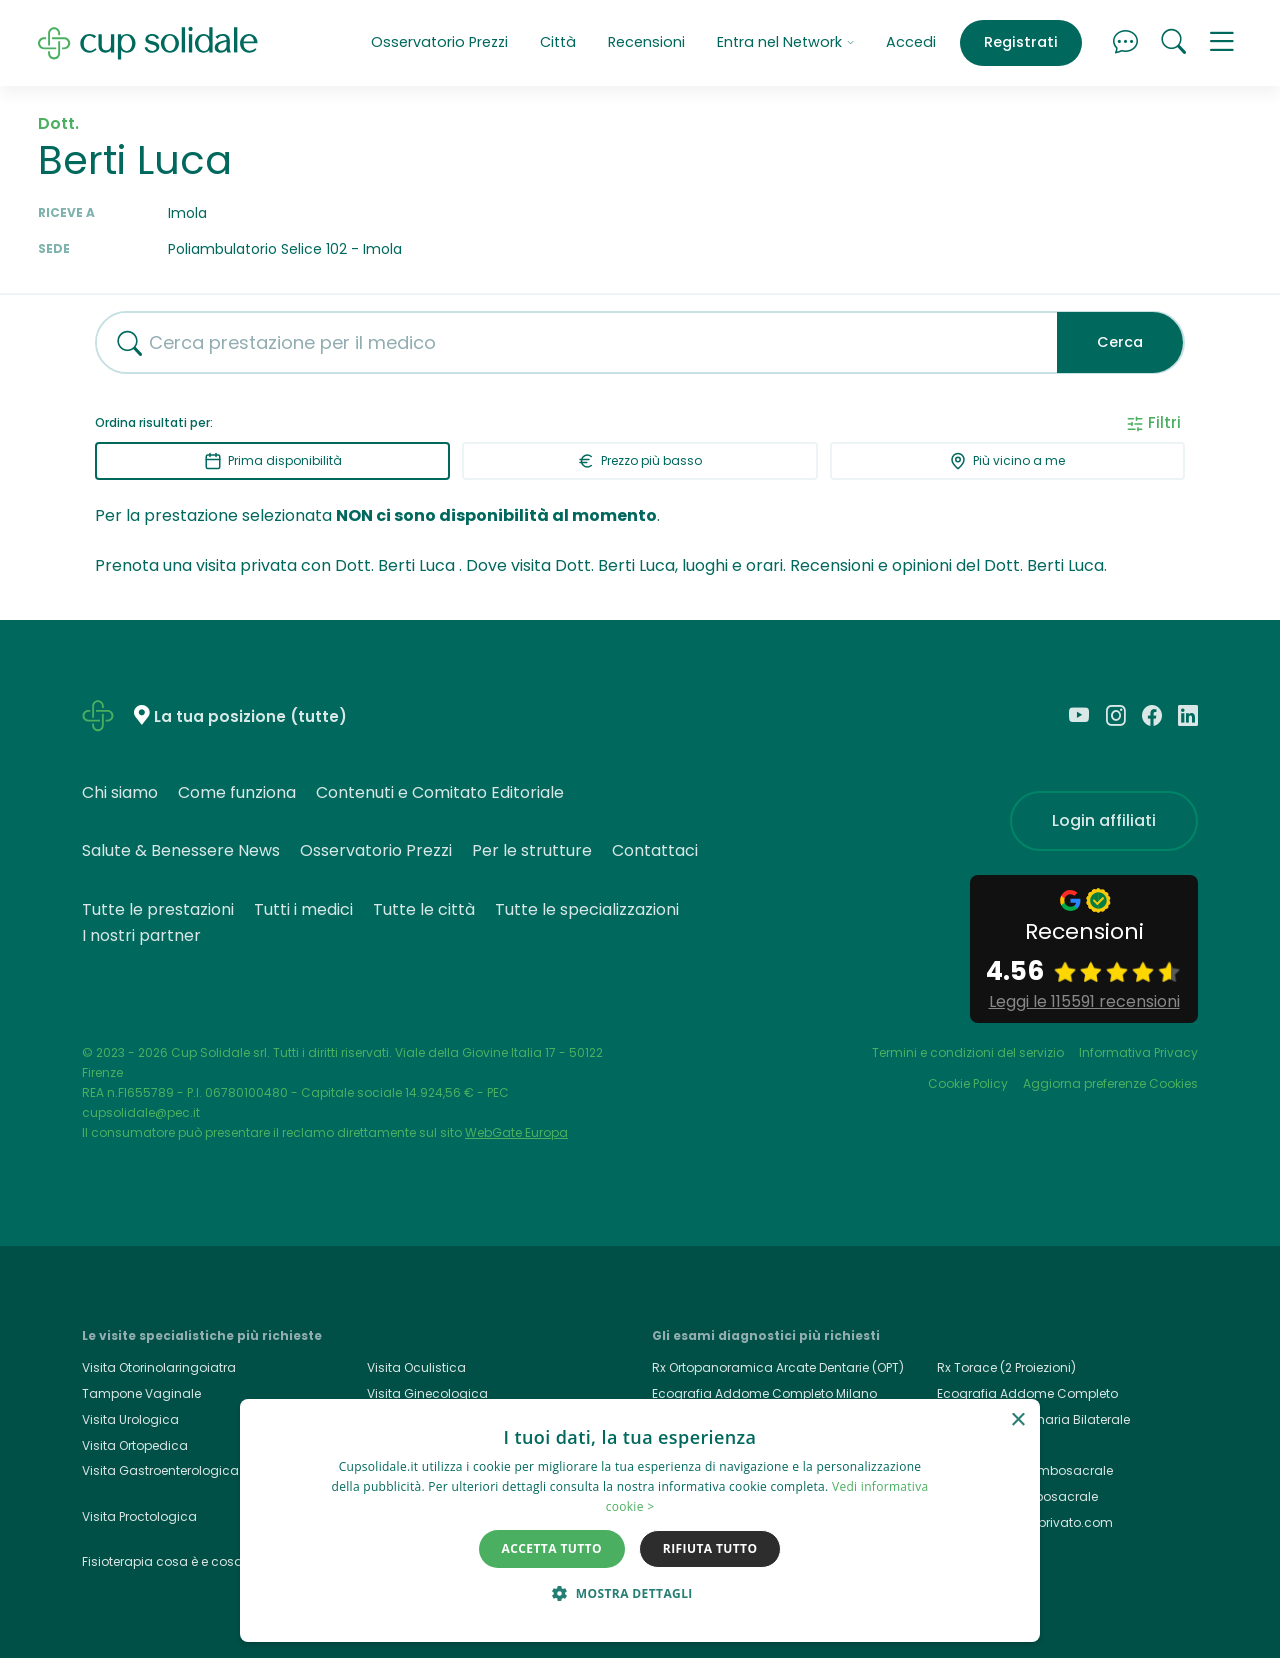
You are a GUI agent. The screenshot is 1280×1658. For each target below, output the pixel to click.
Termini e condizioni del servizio (968, 1052)
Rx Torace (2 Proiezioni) (1006, 1367)
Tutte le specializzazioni (587, 909)
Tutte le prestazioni (158, 909)
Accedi (911, 42)
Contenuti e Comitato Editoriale (440, 792)
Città (558, 42)
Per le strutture (532, 850)
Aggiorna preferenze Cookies (1110, 1083)
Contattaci (655, 850)
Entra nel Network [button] (786, 42)
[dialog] (640, 1520)
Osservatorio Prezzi (439, 42)
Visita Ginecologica (427, 1393)
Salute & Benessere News (181, 850)
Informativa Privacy (1138, 1052)
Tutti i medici (303, 909)
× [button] (1017, 1420)
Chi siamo (120, 792)
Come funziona (237, 792)
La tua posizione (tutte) (250, 716)
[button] (1222, 43)
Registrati (1021, 42)
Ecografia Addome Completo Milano (764, 1393)
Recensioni (646, 42)
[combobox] (569, 342)
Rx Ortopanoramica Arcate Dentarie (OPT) (778, 1367)
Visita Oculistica (416, 1367)
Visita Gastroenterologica (160, 1470)
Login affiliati (1104, 820)
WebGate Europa (516, 1132)
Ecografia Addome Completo (1027, 1393)
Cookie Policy (968, 1083)
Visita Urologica (130, 1419)
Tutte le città (424, 909)
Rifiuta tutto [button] (710, 1548)
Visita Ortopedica (135, 1445)
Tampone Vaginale (141, 1393)
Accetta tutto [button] (552, 1548)
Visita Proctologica (139, 1516)
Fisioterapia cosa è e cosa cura (178, 1561)
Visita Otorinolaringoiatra (159, 1367)
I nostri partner (141, 935)
